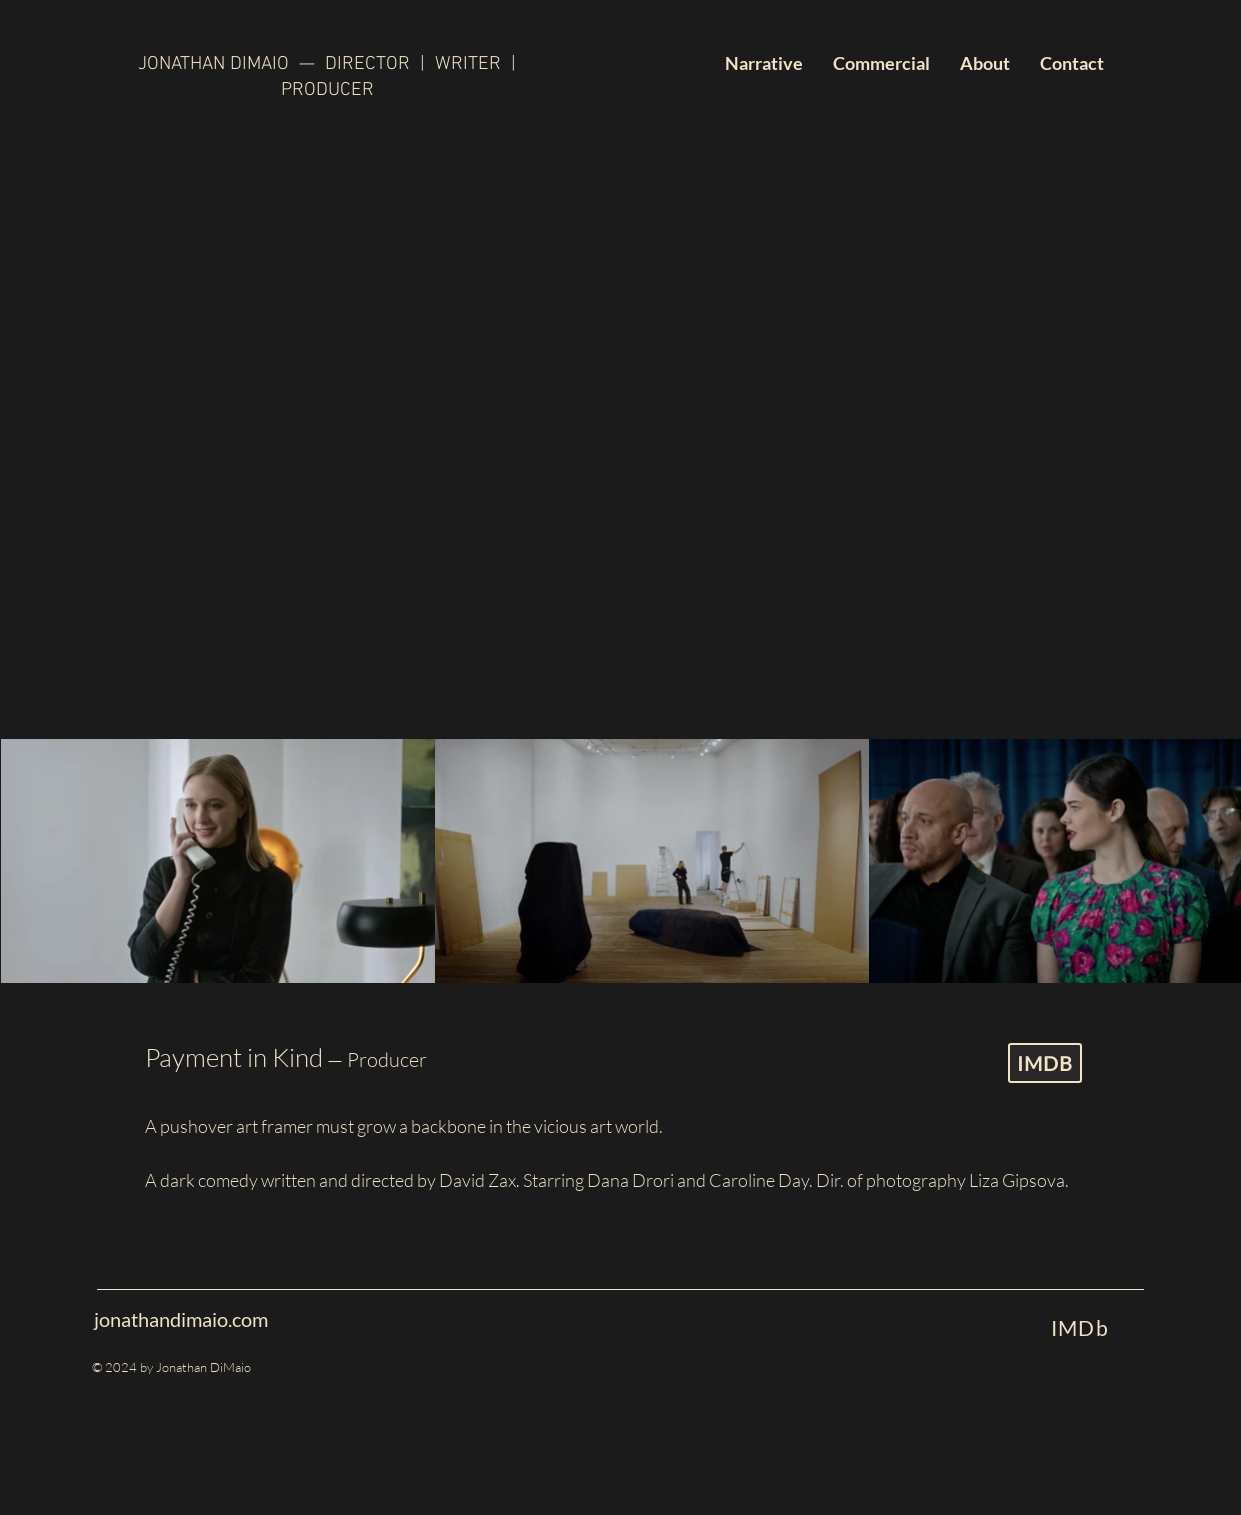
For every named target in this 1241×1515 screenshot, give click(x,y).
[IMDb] (1080, 1327)
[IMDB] (1045, 1063)
